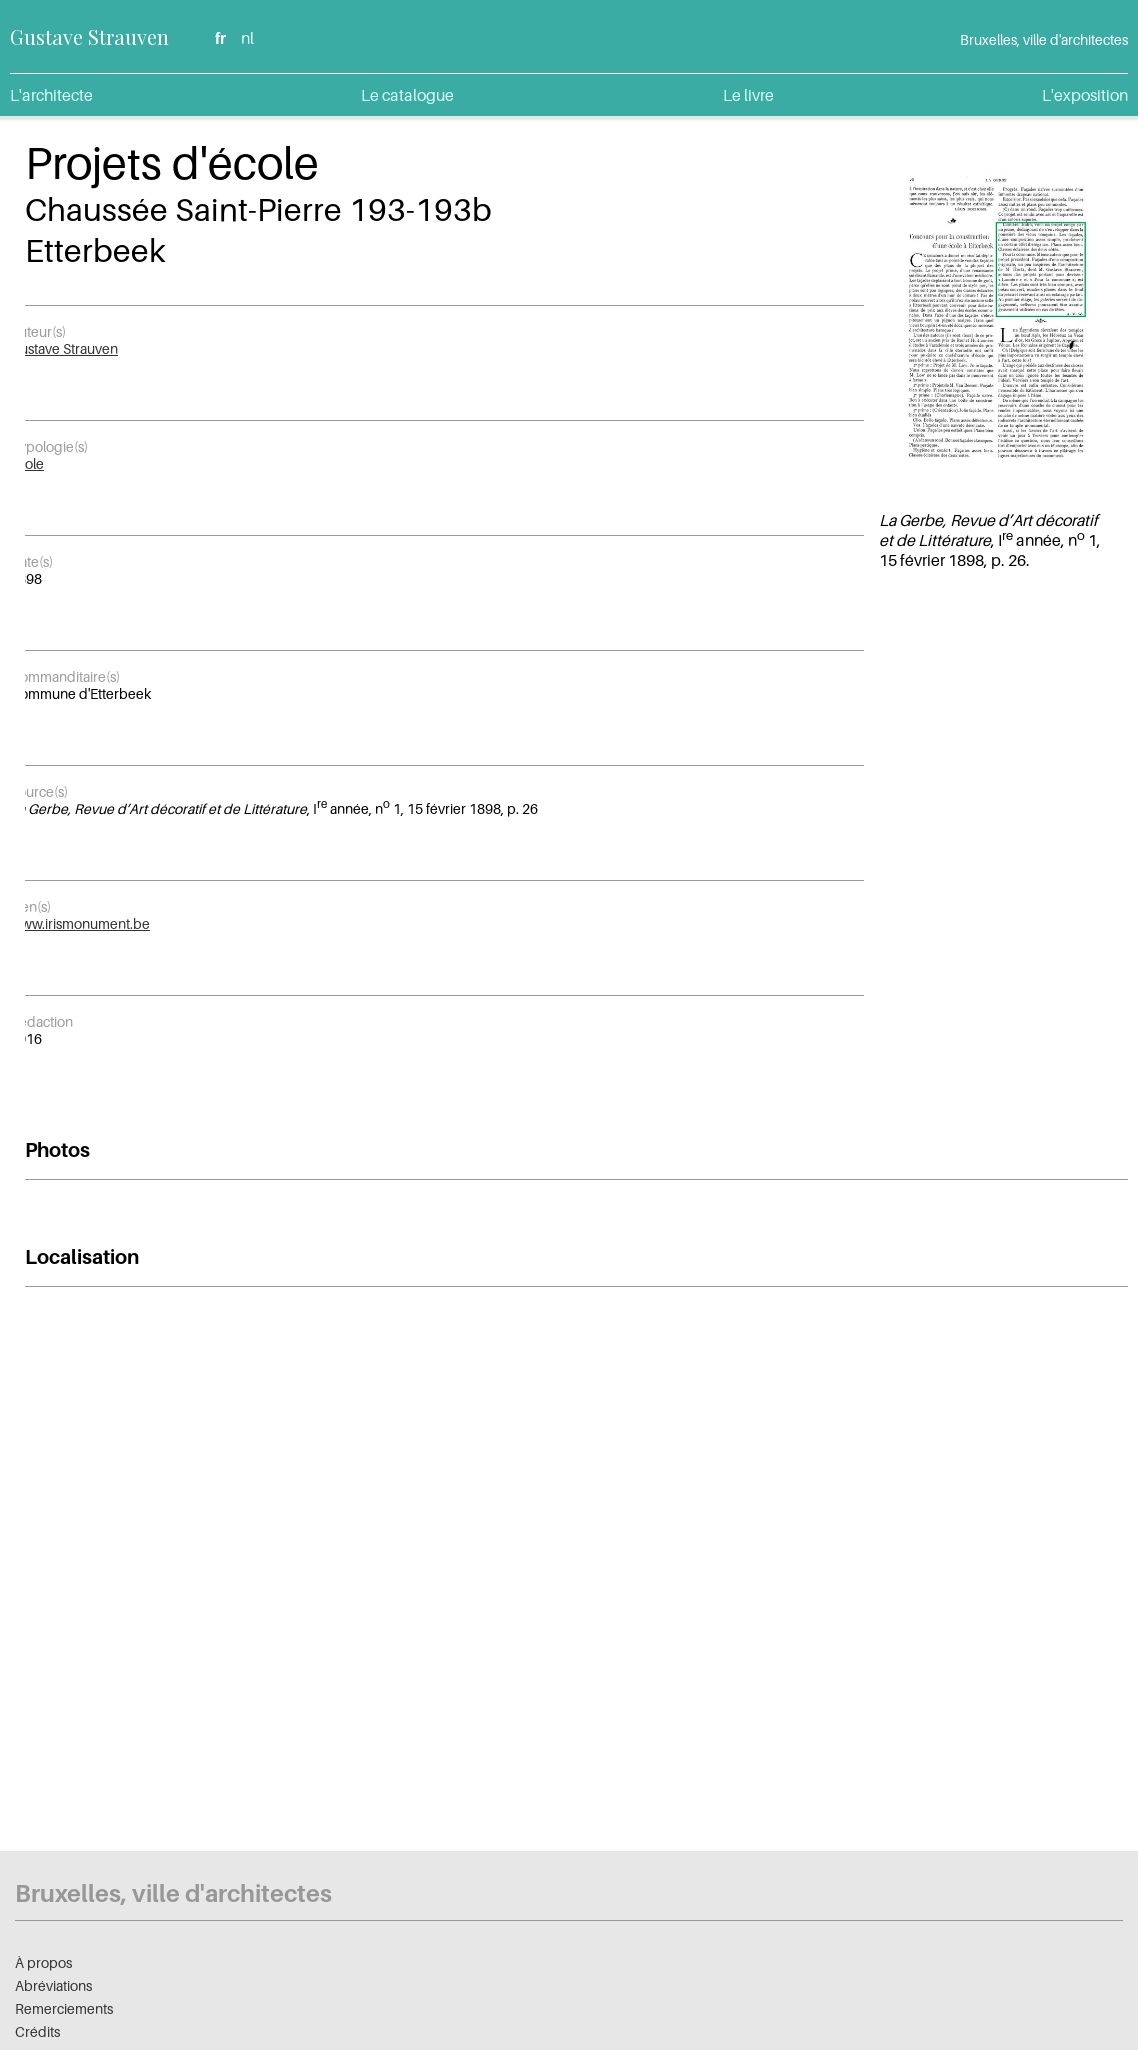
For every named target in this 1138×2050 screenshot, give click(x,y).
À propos (43, 1962)
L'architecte (51, 95)
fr (220, 38)
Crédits (37, 2031)
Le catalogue (407, 95)
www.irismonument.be (80, 923)
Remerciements (64, 2008)
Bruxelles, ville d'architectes (173, 1893)
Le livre (748, 95)
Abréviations (53, 1985)
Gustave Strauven (89, 36)
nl (247, 38)
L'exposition (1085, 95)
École (27, 463)
